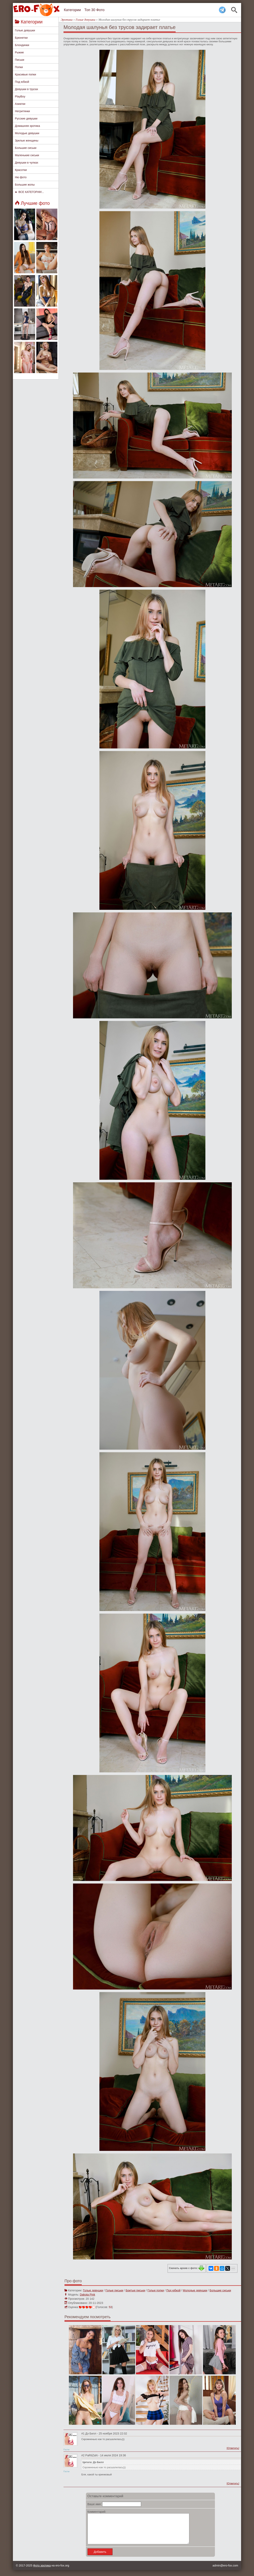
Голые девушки (25, 30)
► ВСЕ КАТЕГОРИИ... (29, 192)
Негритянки (22, 111)
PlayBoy (20, 96)
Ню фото (21, 177)
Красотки (21, 169)
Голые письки (114, 2290)
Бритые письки (135, 2290)
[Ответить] (233, 2448)
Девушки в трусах (26, 89)
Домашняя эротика (27, 125)
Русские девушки (26, 118)
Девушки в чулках (26, 162)
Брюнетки (21, 37)
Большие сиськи (25, 147)
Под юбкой (22, 81)
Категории (72, 10)
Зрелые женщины (26, 140)
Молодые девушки (27, 133)
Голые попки (155, 2290)
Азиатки (20, 103)
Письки (19, 59)
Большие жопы (25, 184)
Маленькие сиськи (27, 155)
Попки (19, 67)
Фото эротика (42, 2571)
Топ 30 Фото (94, 10)
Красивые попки (25, 74)
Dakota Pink (87, 2294)
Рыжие (19, 52)
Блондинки (22, 45)
